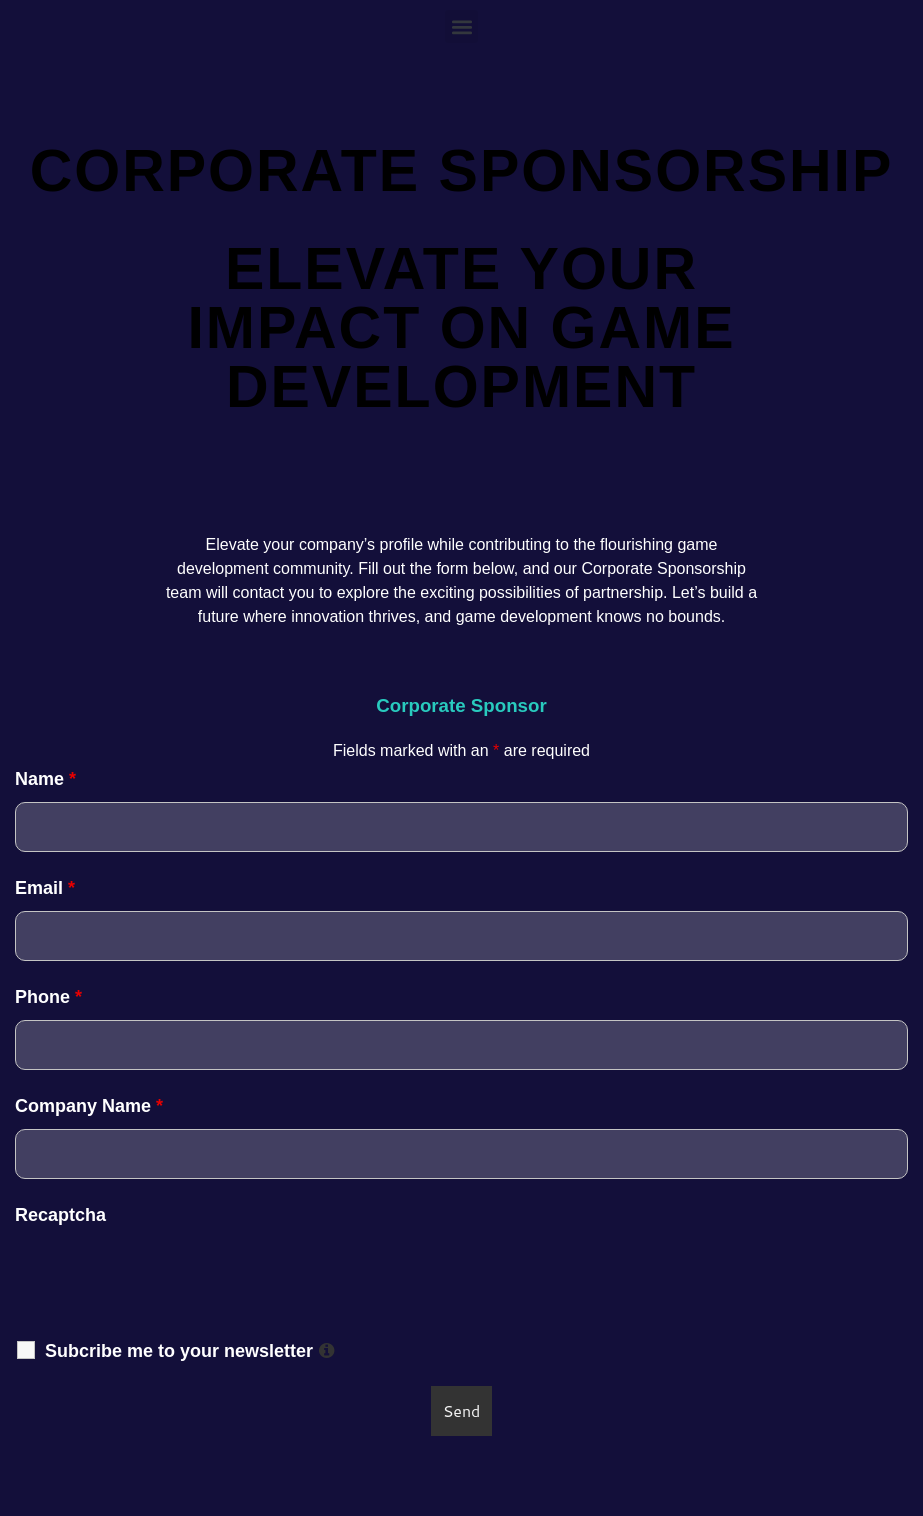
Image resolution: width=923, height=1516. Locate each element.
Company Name (89, 1106)
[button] (461, 26)
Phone (48, 997)
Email (45, 888)
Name (45, 779)
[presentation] (462, 1277)
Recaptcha (60, 1215)
